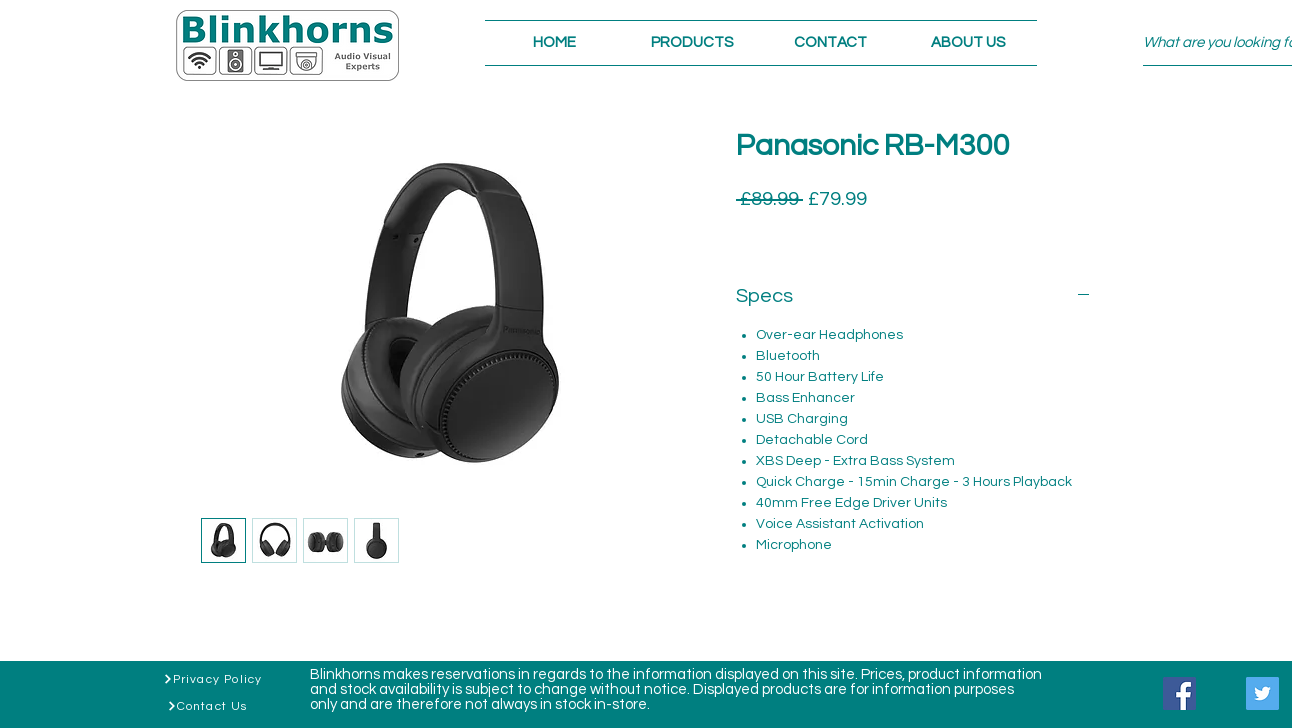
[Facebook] (1179, 693)
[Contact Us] (207, 706)
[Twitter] (1262, 693)
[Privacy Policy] (212, 679)
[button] (692, 43)
